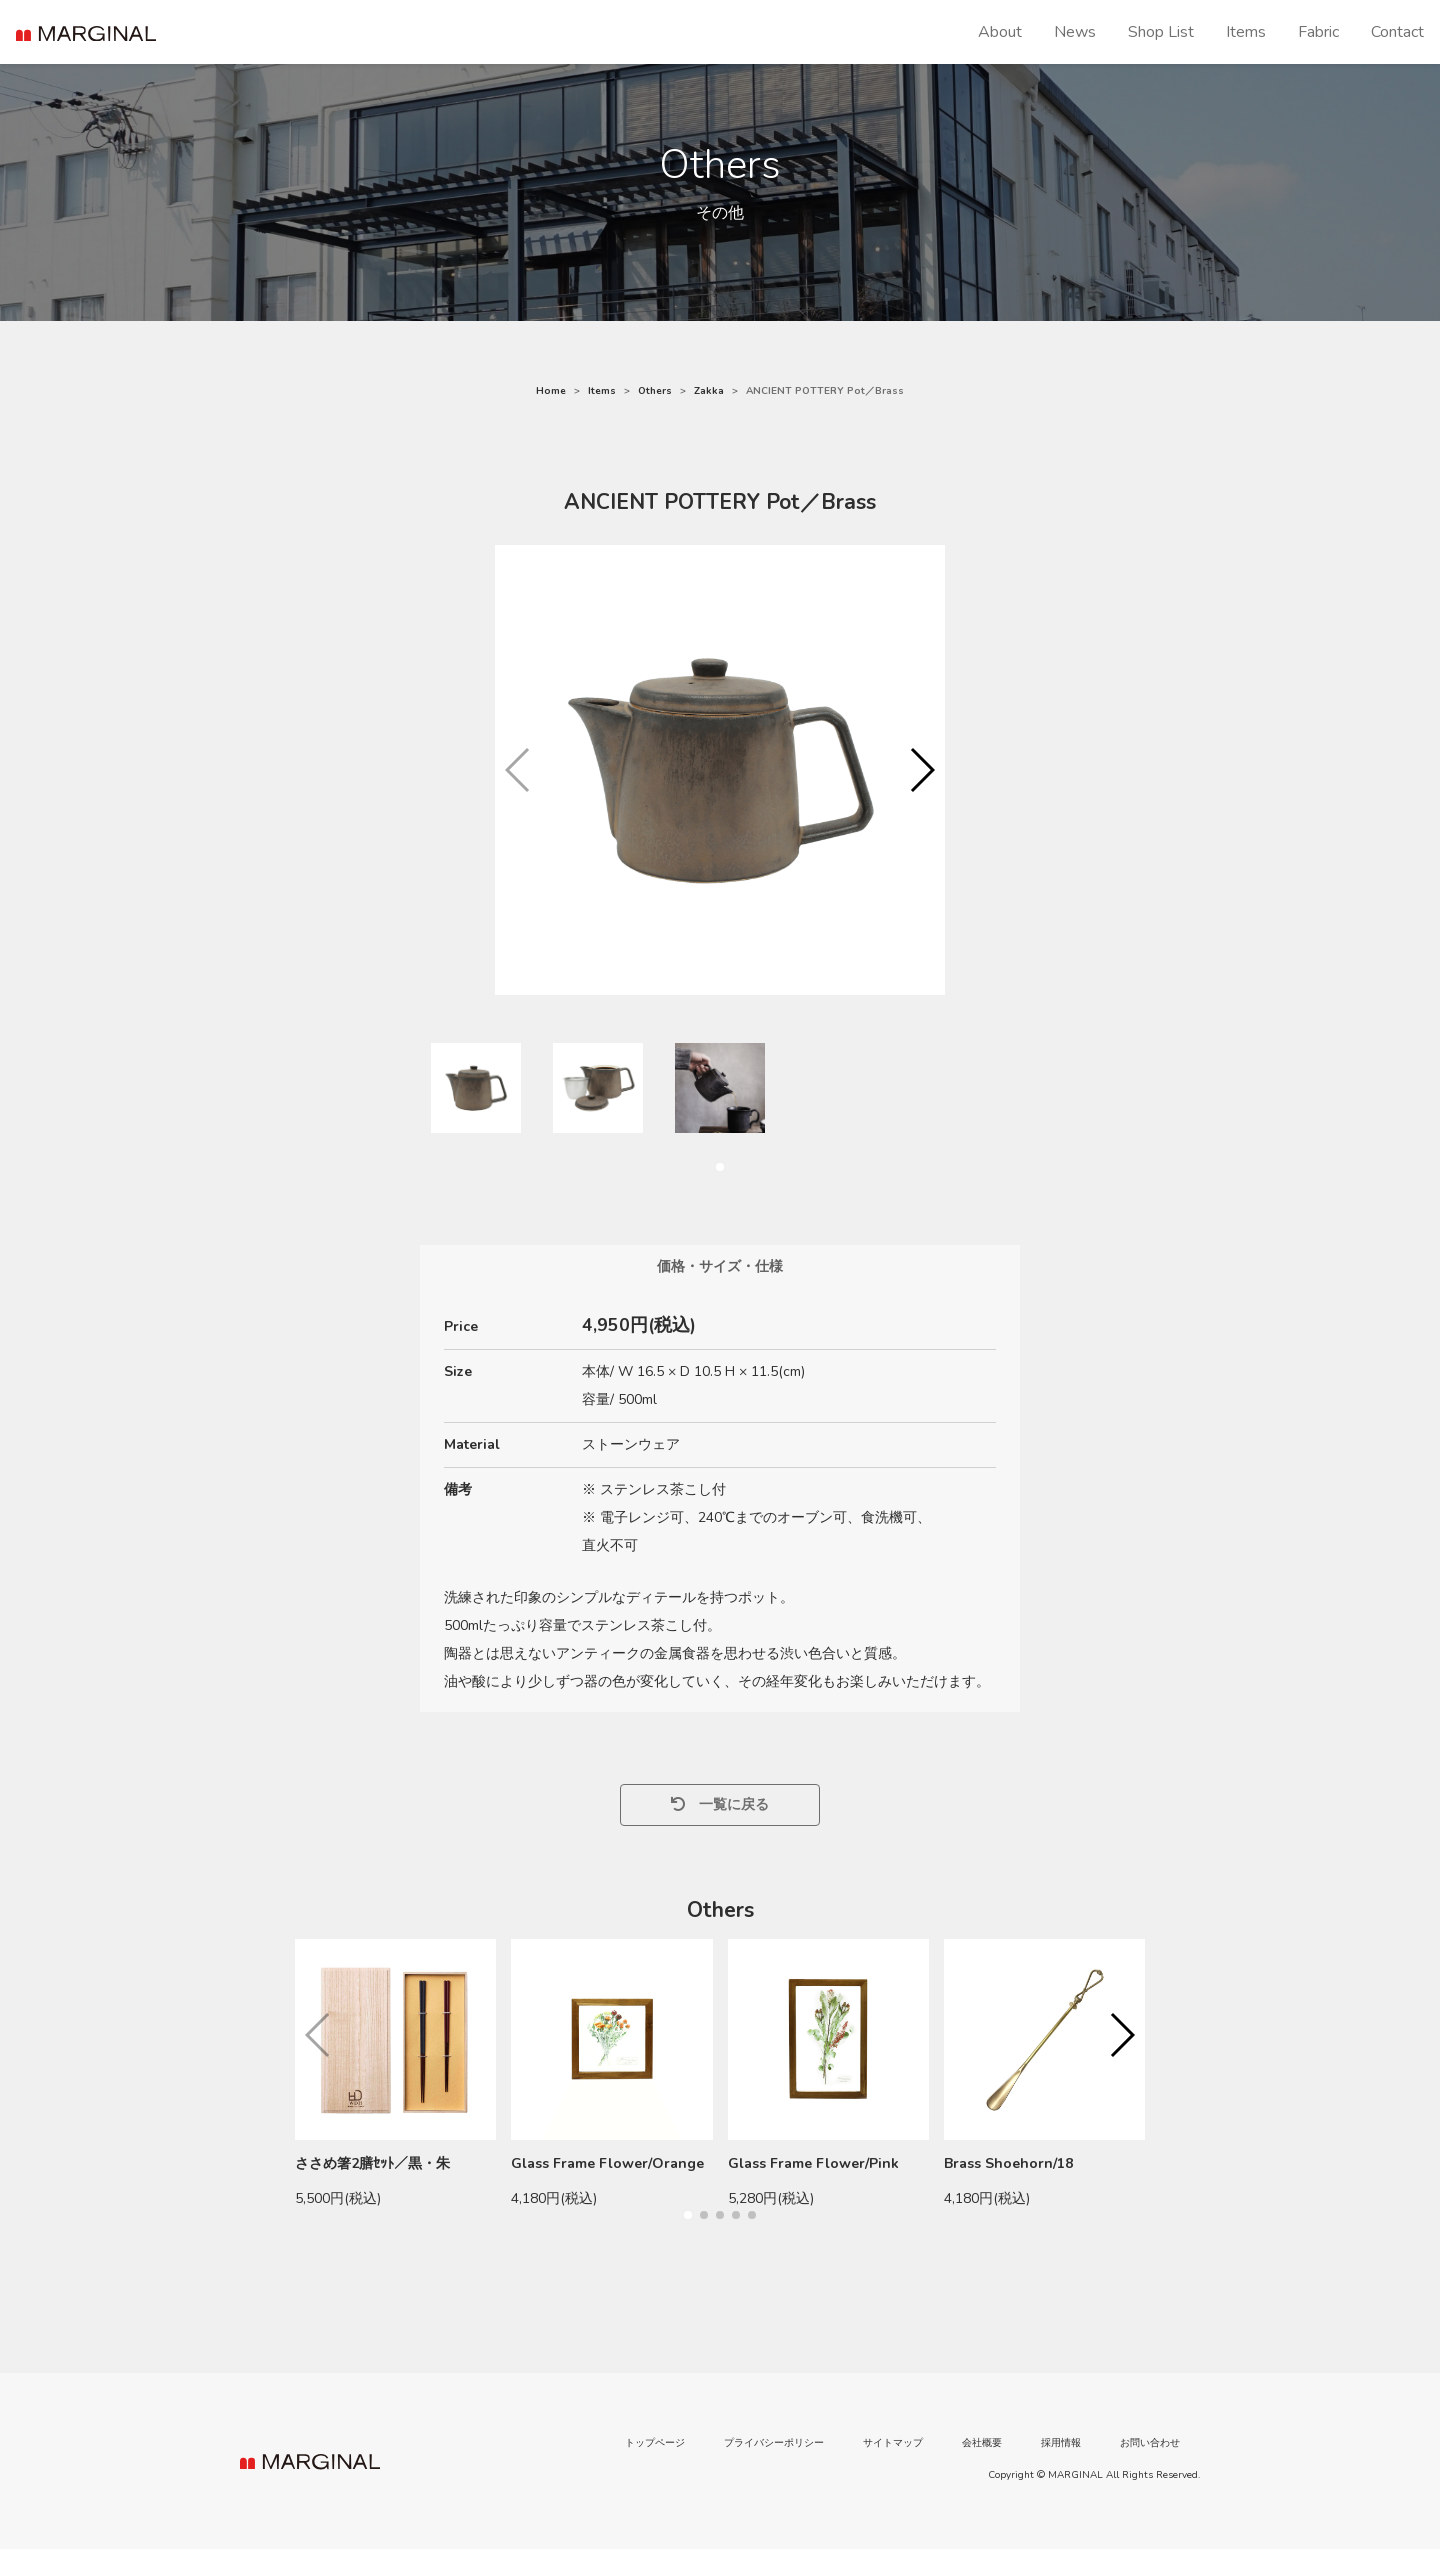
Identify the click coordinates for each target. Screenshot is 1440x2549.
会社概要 (982, 2443)
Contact (1397, 32)
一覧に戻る (720, 1804)
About (1000, 32)
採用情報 (1061, 2443)
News (1075, 32)
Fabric (1318, 32)
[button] (921, 770)
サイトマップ (893, 2443)
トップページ (655, 2443)
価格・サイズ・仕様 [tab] (720, 1266)
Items (1246, 32)
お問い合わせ (1150, 2443)
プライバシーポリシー (774, 2443)
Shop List (1161, 32)
